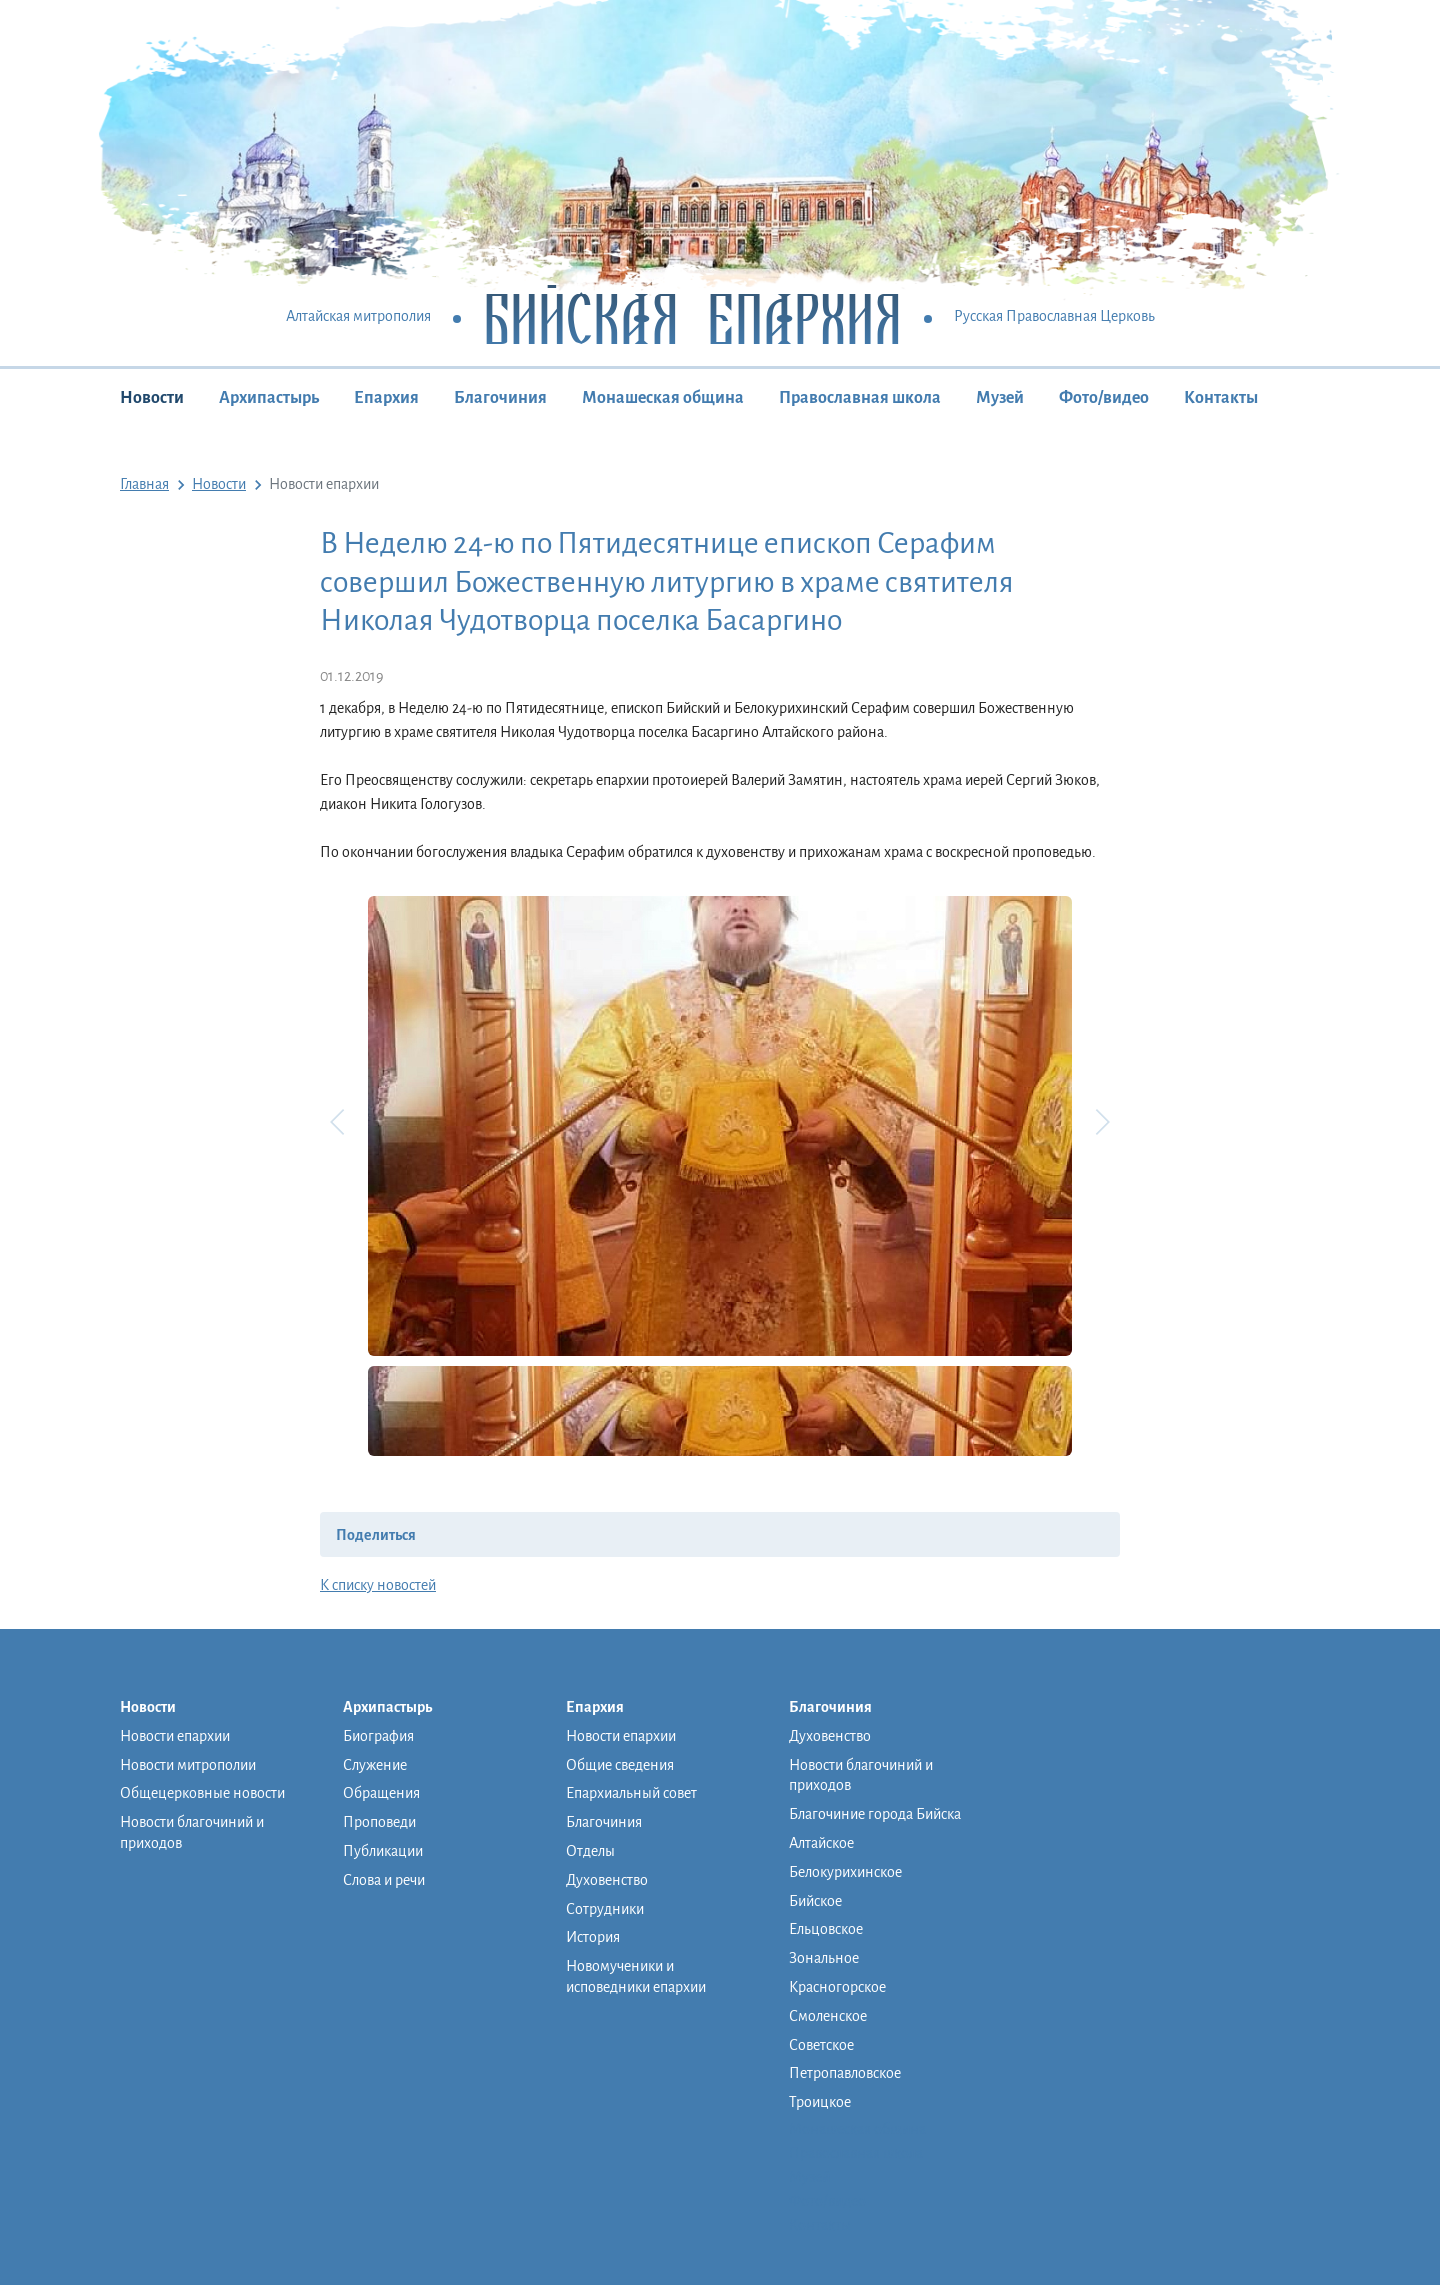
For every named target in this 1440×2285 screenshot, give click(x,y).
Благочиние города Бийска (875, 1814)
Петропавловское (845, 2073)
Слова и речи (384, 1880)
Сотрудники (605, 1909)
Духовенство (607, 1880)
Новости (152, 398)
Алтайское (821, 1843)
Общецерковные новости (202, 1793)
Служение (375, 1765)
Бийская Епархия (692, 317)
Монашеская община (663, 398)
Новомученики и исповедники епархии (636, 1976)
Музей (1000, 398)
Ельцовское (826, 1929)
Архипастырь (269, 398)
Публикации (383, 1851)
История (593, 1937)
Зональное (824, 1958)
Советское (821, 2045)
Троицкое (820, 2102)
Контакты (1221, 398)
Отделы (590, 1851)
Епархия (386, 398)
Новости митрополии (188, 1765)
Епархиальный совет (631, 1793)
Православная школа (860, 398)
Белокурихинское (845, 1872)
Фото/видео (1104, 398)
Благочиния (500, 398)
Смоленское (828, 2016)
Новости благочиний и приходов (192, 1832)
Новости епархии (175, 1736)
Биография (378, 1736)
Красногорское (837, 1987)
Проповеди (379, 1822)
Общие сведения (620, 1765)
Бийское (815, 1901)
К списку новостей (378, 1585)
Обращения (381, 1793)
